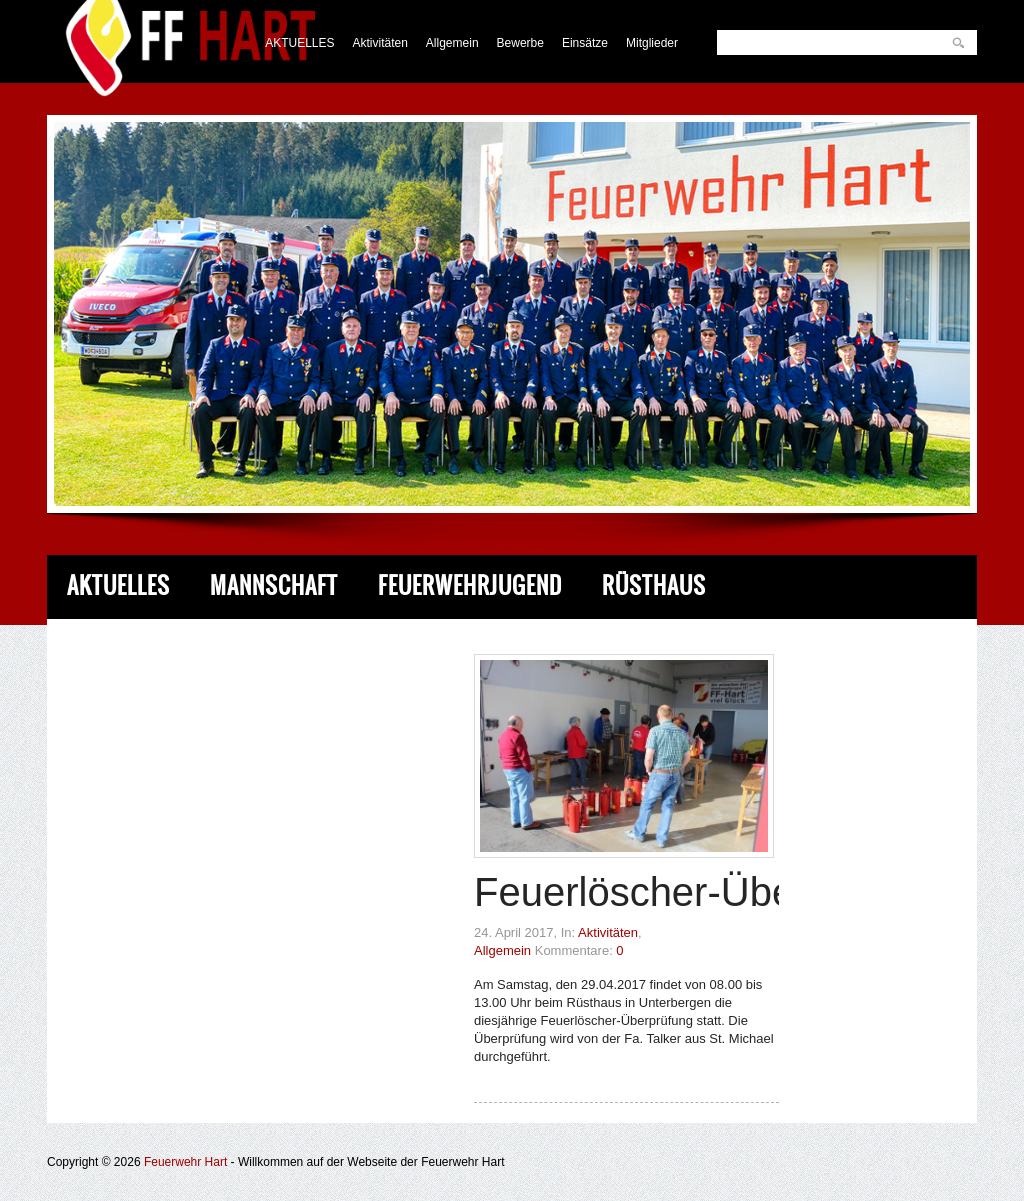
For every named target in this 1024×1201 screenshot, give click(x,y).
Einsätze (585, 43)
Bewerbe (520, 43)
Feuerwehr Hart (185, 1162)
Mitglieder (652, 43)
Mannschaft (274, 585)
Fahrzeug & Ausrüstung (194, 649)
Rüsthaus (654, 585)
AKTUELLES (299, 43)
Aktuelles (118, 585)
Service (400, 649)
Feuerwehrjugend (470, 585)
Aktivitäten (380, 43)
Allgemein (452, 43)
